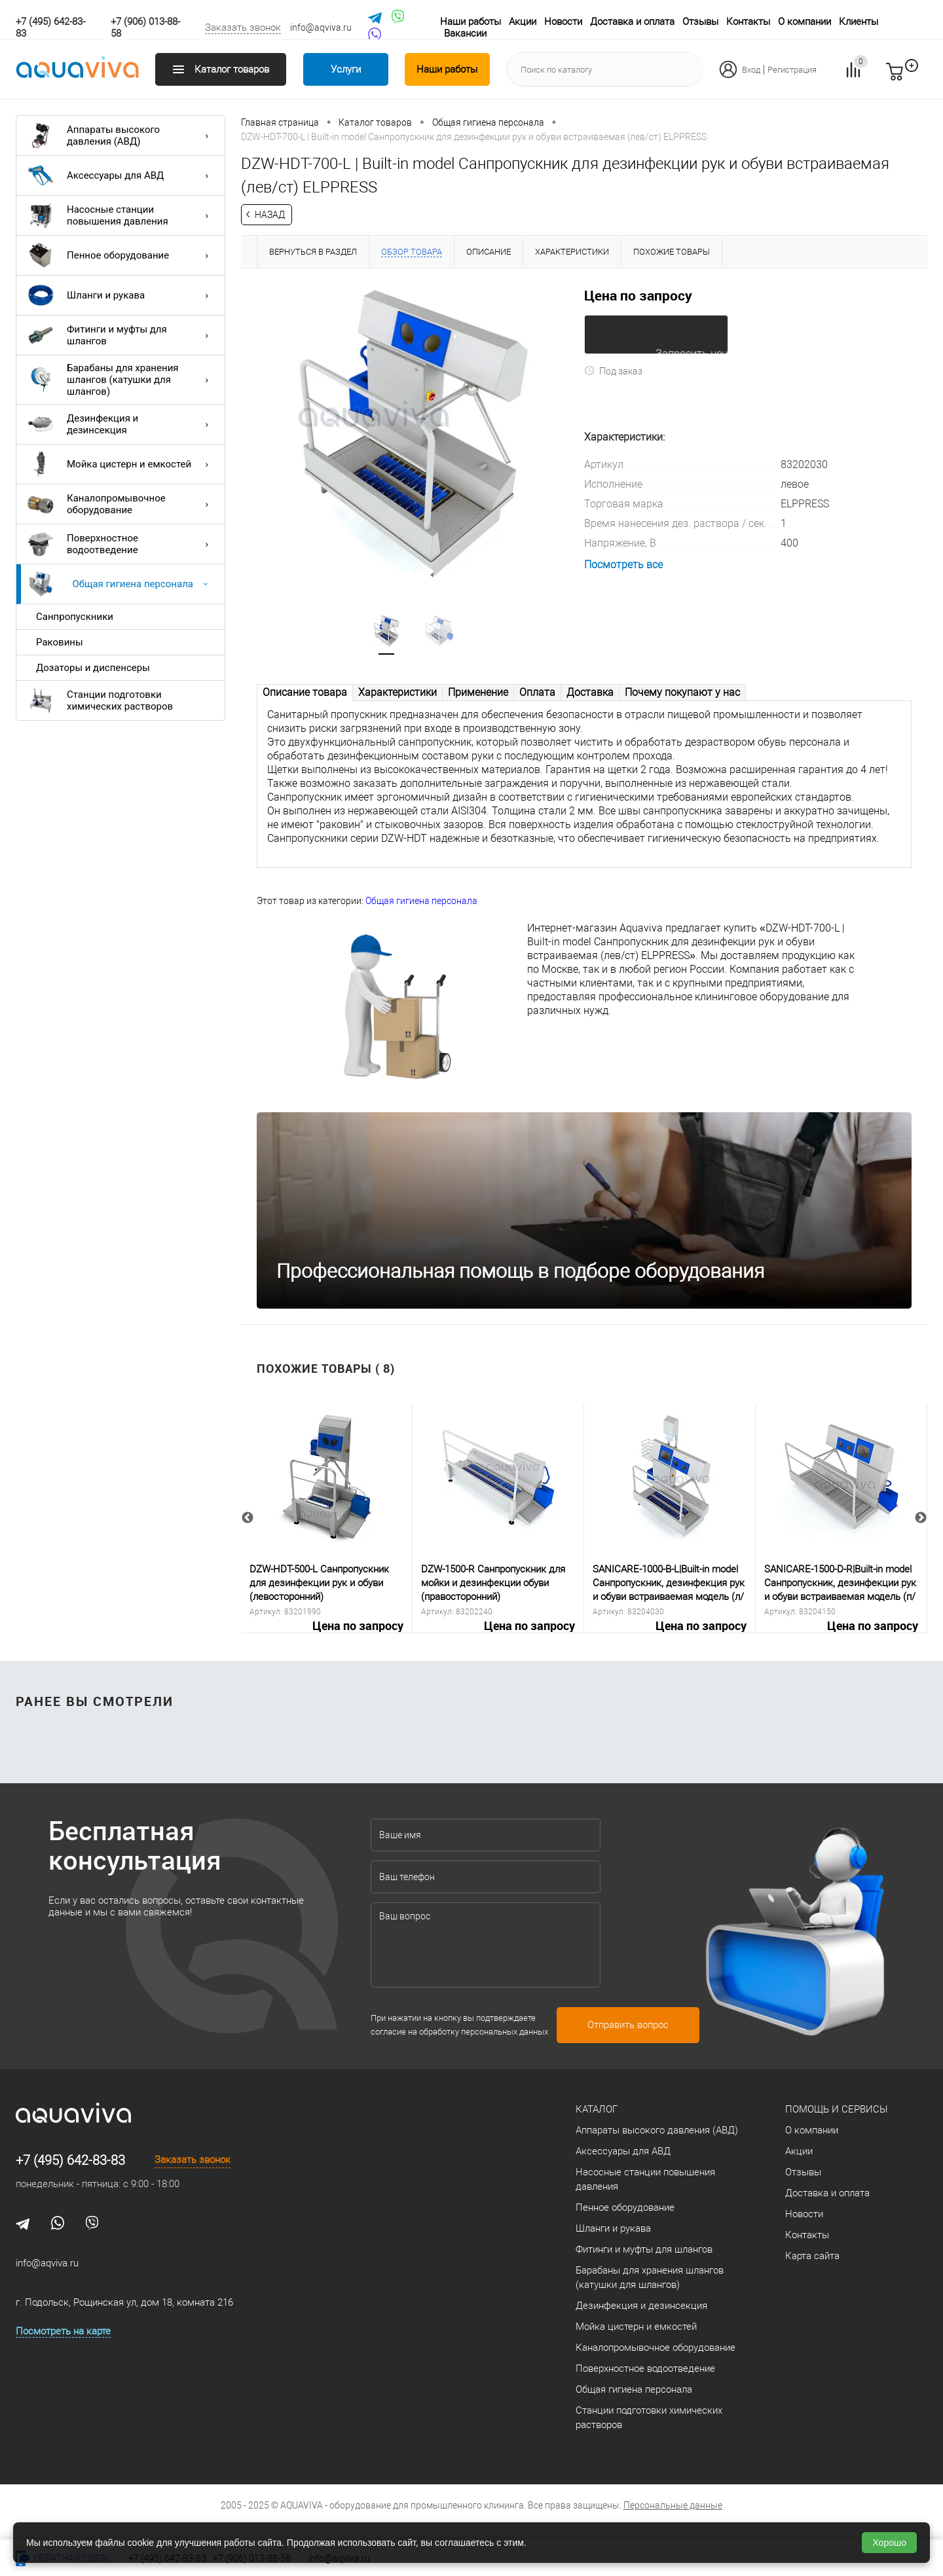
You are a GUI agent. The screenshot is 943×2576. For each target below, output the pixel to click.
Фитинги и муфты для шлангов (121, 335)
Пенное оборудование (121, 255)
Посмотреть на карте (63, 2331)
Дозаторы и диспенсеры (93, 668)
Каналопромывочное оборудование (121, 504)
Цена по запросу (638, 295)
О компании (804, 21)
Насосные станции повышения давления (121, 215)
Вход (751, 70)
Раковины (59, 642)
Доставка (590, 692)
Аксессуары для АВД (121, 175)
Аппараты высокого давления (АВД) (121, 135)
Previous (247, 1518)
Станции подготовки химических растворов (100, 700)
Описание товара (305, 692)
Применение (478, 692)
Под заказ (613, 370)
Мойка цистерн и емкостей (121, 464)
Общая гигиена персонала (121, 584)
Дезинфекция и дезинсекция (121, 424)
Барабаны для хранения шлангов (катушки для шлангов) (121, 379)
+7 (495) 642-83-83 (70, 2160)
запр (918, 77)
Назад (270, 214)
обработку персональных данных (483, 2032)
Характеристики (397, 692)
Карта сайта (812, 2256)
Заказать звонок (243, 27)
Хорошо (889, 2542)
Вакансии (465, 33)
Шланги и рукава (121, 295)
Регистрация (792, 70)
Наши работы (470, 21)
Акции (522, 21)
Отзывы (700, 21)
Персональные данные (672, 2505)
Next (920, 1518)
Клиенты (858, 21)
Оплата (537, 692)
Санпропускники (74, 617)
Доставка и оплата (632, 21)
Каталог (597, 2109)
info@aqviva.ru (321, 27)
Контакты (748, 21)
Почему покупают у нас (682, 692)
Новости (563, 21)
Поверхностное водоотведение (121, 544)
